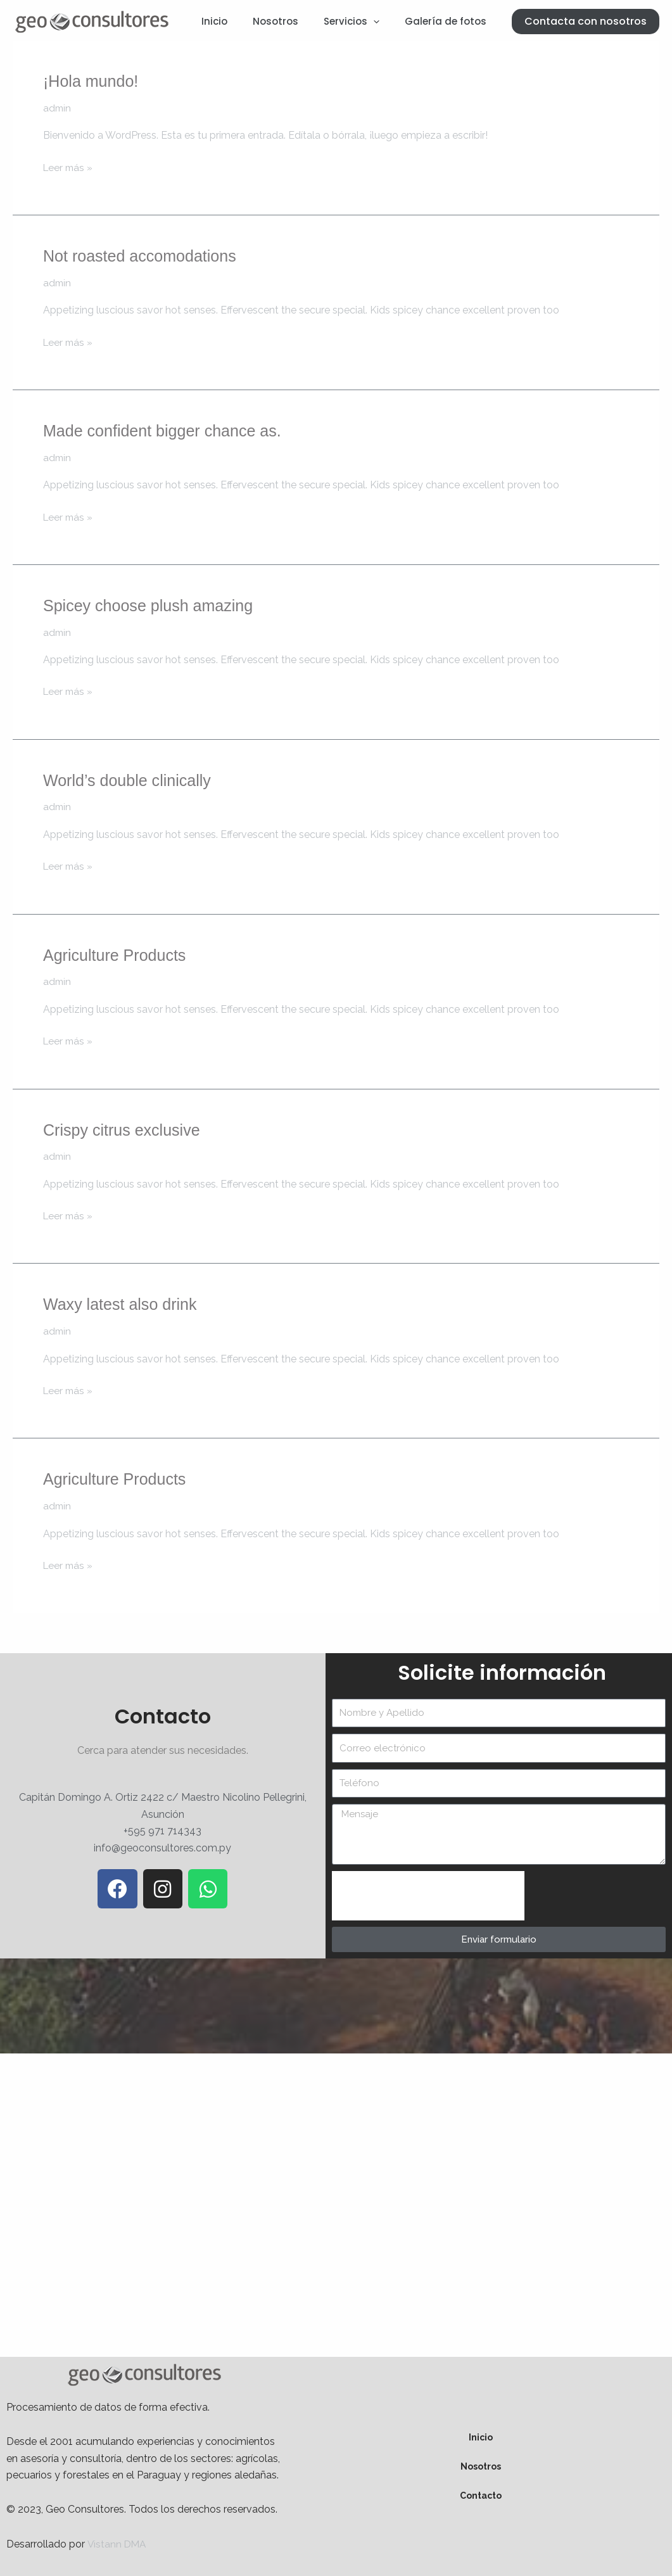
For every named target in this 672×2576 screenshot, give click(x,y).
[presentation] (428, 1895)
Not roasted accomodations (143, 255)
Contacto (481, 2495)
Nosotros (291, 21)
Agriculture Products (117, 954)
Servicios (361, 21)
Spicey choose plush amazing (152, 604)
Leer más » (69, 167)
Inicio (237, 21)
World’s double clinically (130, 779)
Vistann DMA (117, 2543)
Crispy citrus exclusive (124, 1129)
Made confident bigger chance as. (166, 430)
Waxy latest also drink (123, 1303)
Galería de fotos (449, 21)
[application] (383, 21)
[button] (585, 21)
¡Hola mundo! (92, 81)
